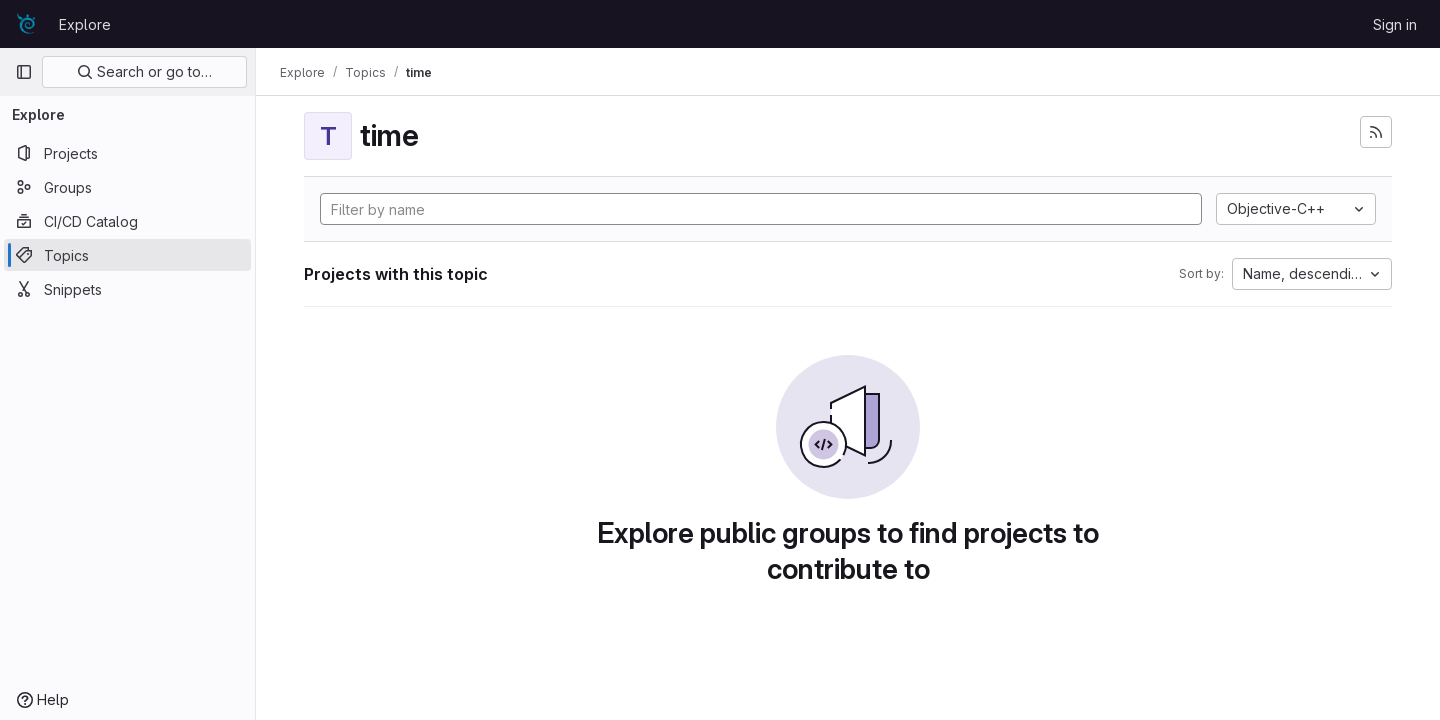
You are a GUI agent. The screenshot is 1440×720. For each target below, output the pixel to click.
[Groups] (127, 187)
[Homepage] (27, 24)
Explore (85, 24)
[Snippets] (127, 289)
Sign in (1395, 24)
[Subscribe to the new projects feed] (1376, 132)
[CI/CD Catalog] (127, 221)
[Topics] (127, 255)
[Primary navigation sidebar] (24, 72)
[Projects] (127, 153)
